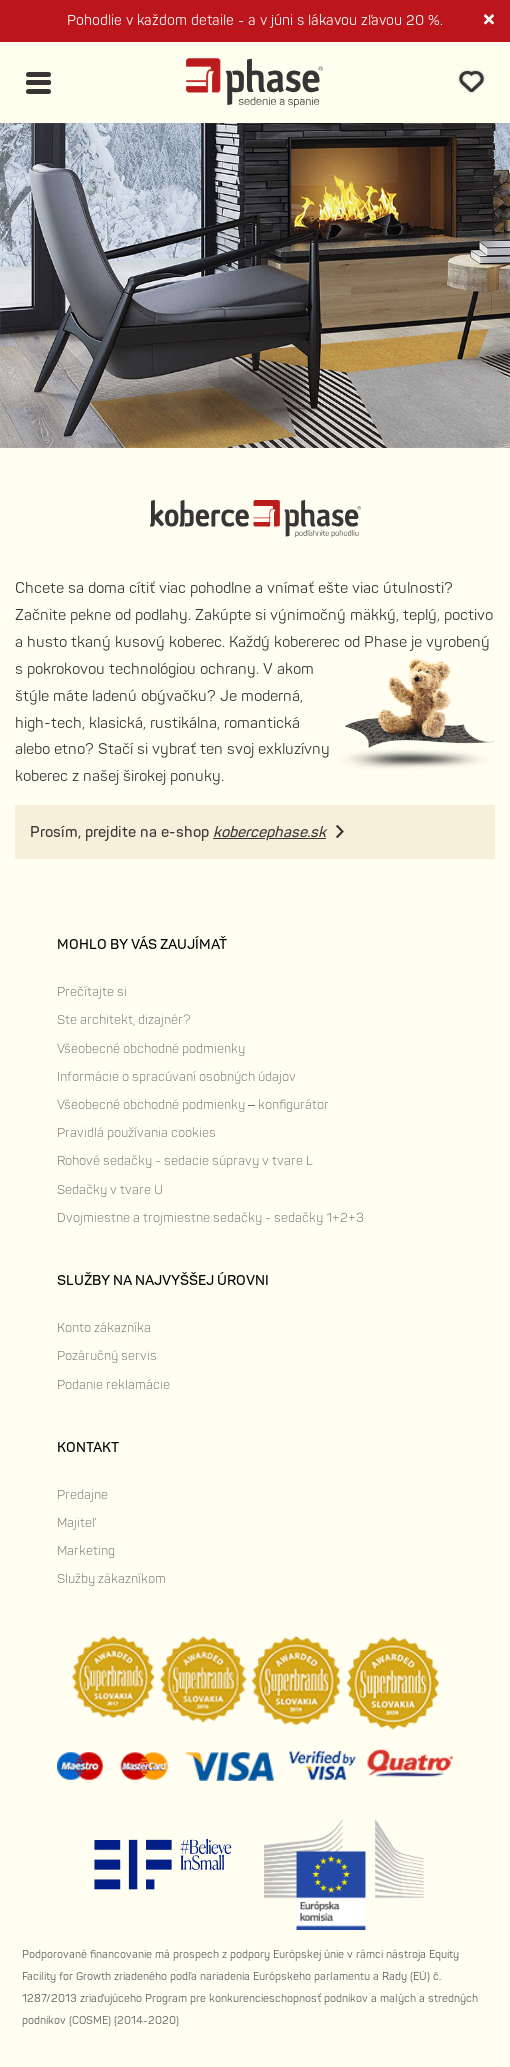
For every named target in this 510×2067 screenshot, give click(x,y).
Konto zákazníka (104, 1328)
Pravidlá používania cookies (136, 1133)
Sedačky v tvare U (110, 1190)
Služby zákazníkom (111, 1579)
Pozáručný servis (107, 1356)
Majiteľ (76, 1523)
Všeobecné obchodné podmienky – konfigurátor (193, 1105)
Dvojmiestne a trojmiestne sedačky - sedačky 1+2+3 (210, 1218)
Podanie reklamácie (113, 1385)
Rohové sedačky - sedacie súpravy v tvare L (185, 1161)
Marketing (86, 1551)
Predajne (82, 1495)
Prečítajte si (92, 992)
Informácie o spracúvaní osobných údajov (176, 1077)
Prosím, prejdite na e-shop (178, 832)
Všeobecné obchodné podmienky (151, 1049)
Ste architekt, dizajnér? (123, 1020)
